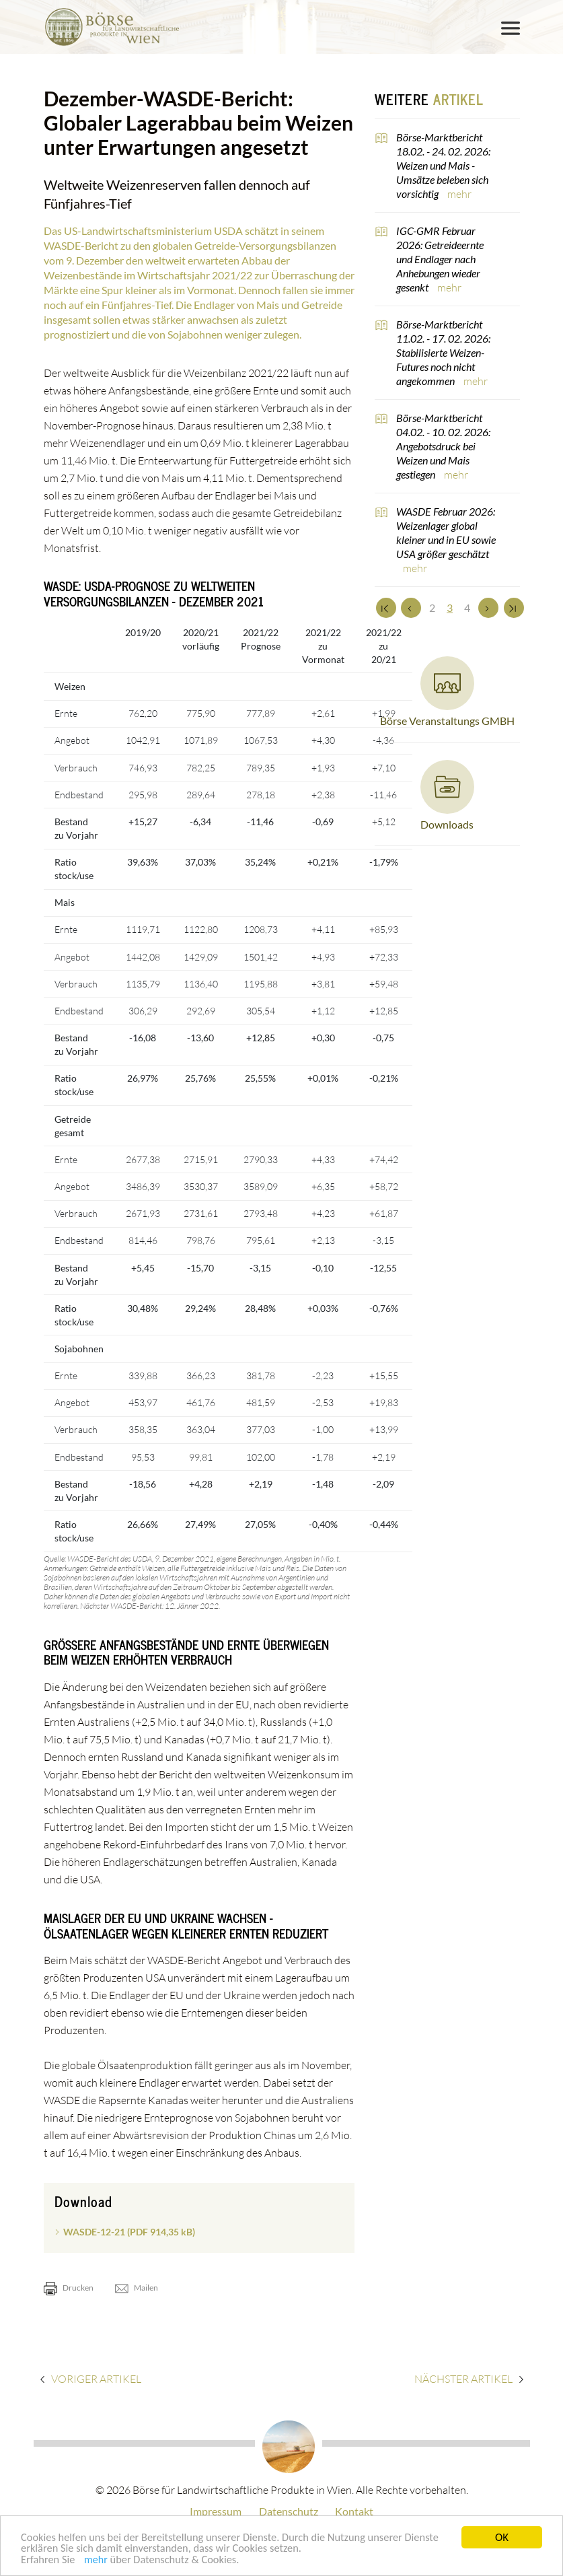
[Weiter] (488, 608)
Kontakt (354, 2511)
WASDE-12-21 (129, 2231)
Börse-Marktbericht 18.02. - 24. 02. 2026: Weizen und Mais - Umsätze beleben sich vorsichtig (443, 165)
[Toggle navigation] (510, 28)
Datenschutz (288, 2511)
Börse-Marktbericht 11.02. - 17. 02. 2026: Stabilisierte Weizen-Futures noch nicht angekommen (443, 352)
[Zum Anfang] (386, 608)
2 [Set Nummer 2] (432, 607)
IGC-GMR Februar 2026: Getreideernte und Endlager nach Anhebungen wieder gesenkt (440, 258)
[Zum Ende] (514, 608)
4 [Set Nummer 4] (467, 607)
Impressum (215, 2511)
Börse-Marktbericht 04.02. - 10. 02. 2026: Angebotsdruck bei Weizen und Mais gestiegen (443, 446)
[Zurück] (411, 608)
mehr (98, 2564)
